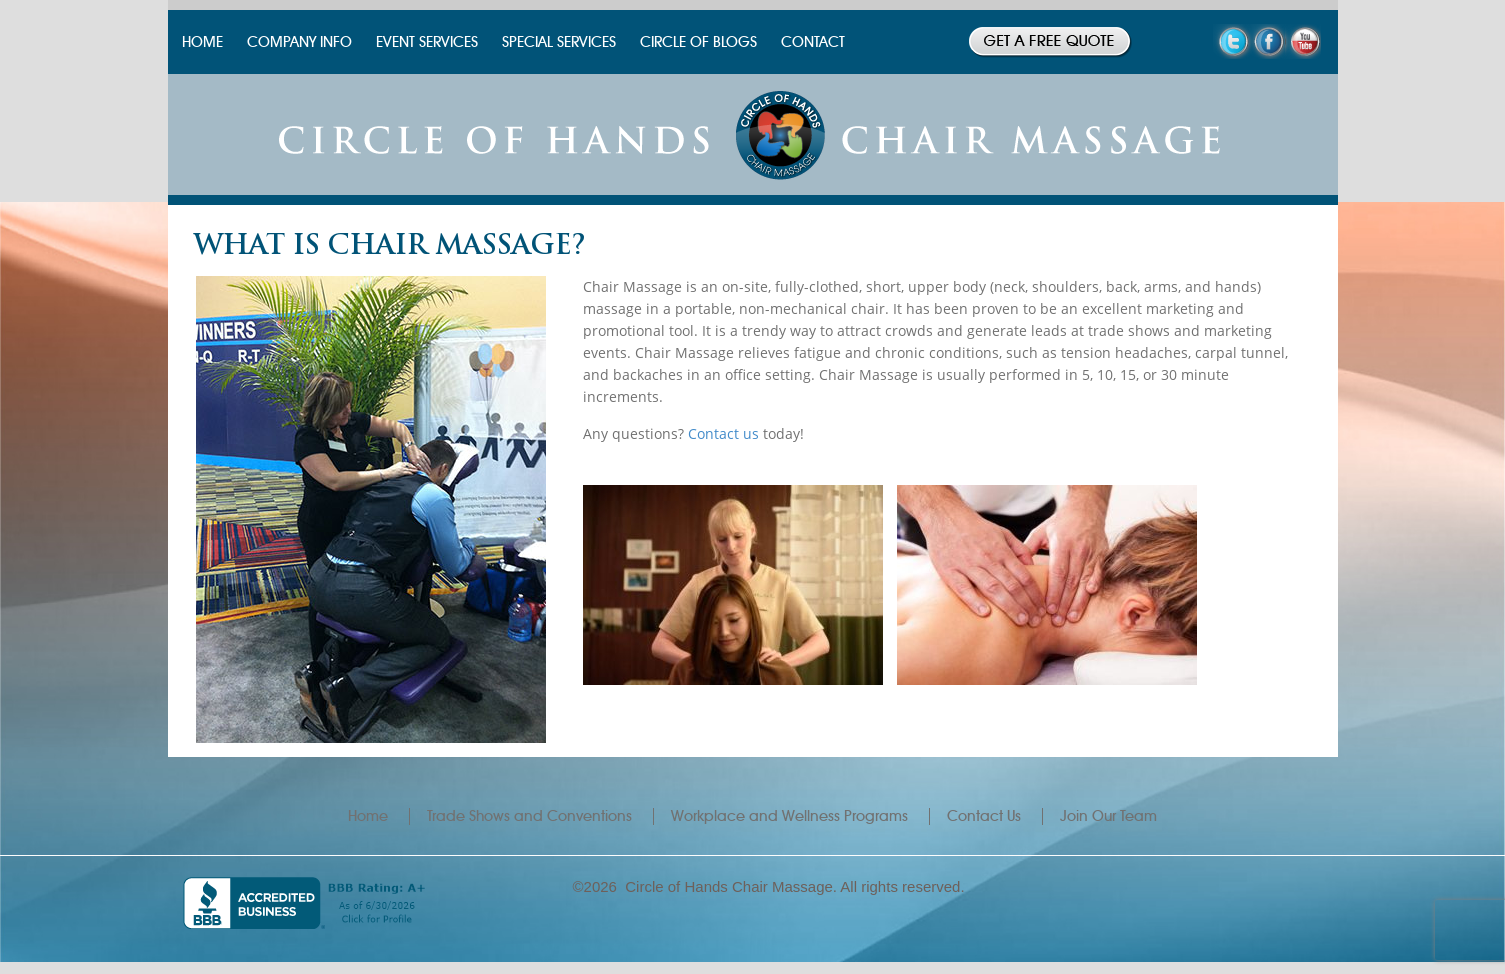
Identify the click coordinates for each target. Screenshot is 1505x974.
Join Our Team (1108, 816)
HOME (202, 42)
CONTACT (813, 42)
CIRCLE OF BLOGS (698, 42)
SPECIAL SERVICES (559, 42)
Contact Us (984, 816)
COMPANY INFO (299, 42)
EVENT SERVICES (427, 42)
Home (368, 816)
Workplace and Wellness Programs (789, 816)
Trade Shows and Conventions (529, 816)
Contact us (723, 433)
